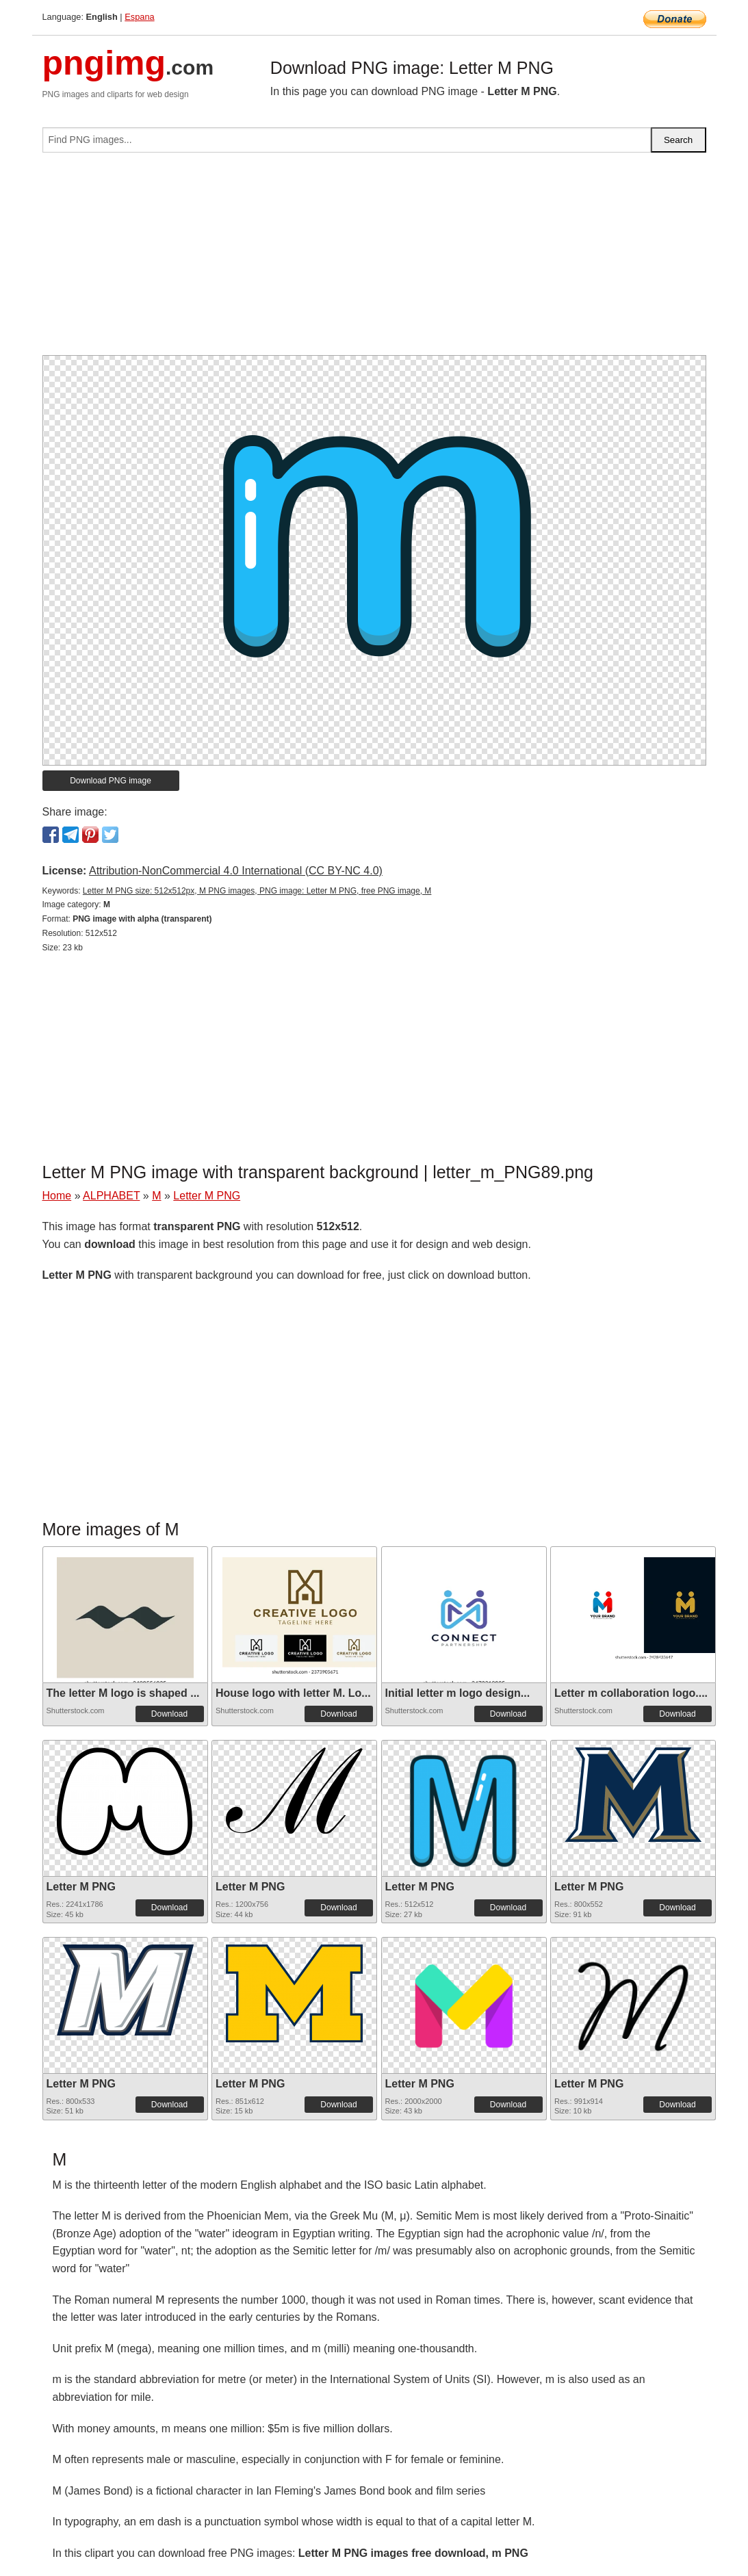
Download (169, 1714)
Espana (139, 17)
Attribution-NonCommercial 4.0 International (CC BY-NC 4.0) (236, 870)
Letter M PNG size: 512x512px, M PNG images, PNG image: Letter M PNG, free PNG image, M (257, 891)
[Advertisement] (374, 259)
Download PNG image (110, 780)
